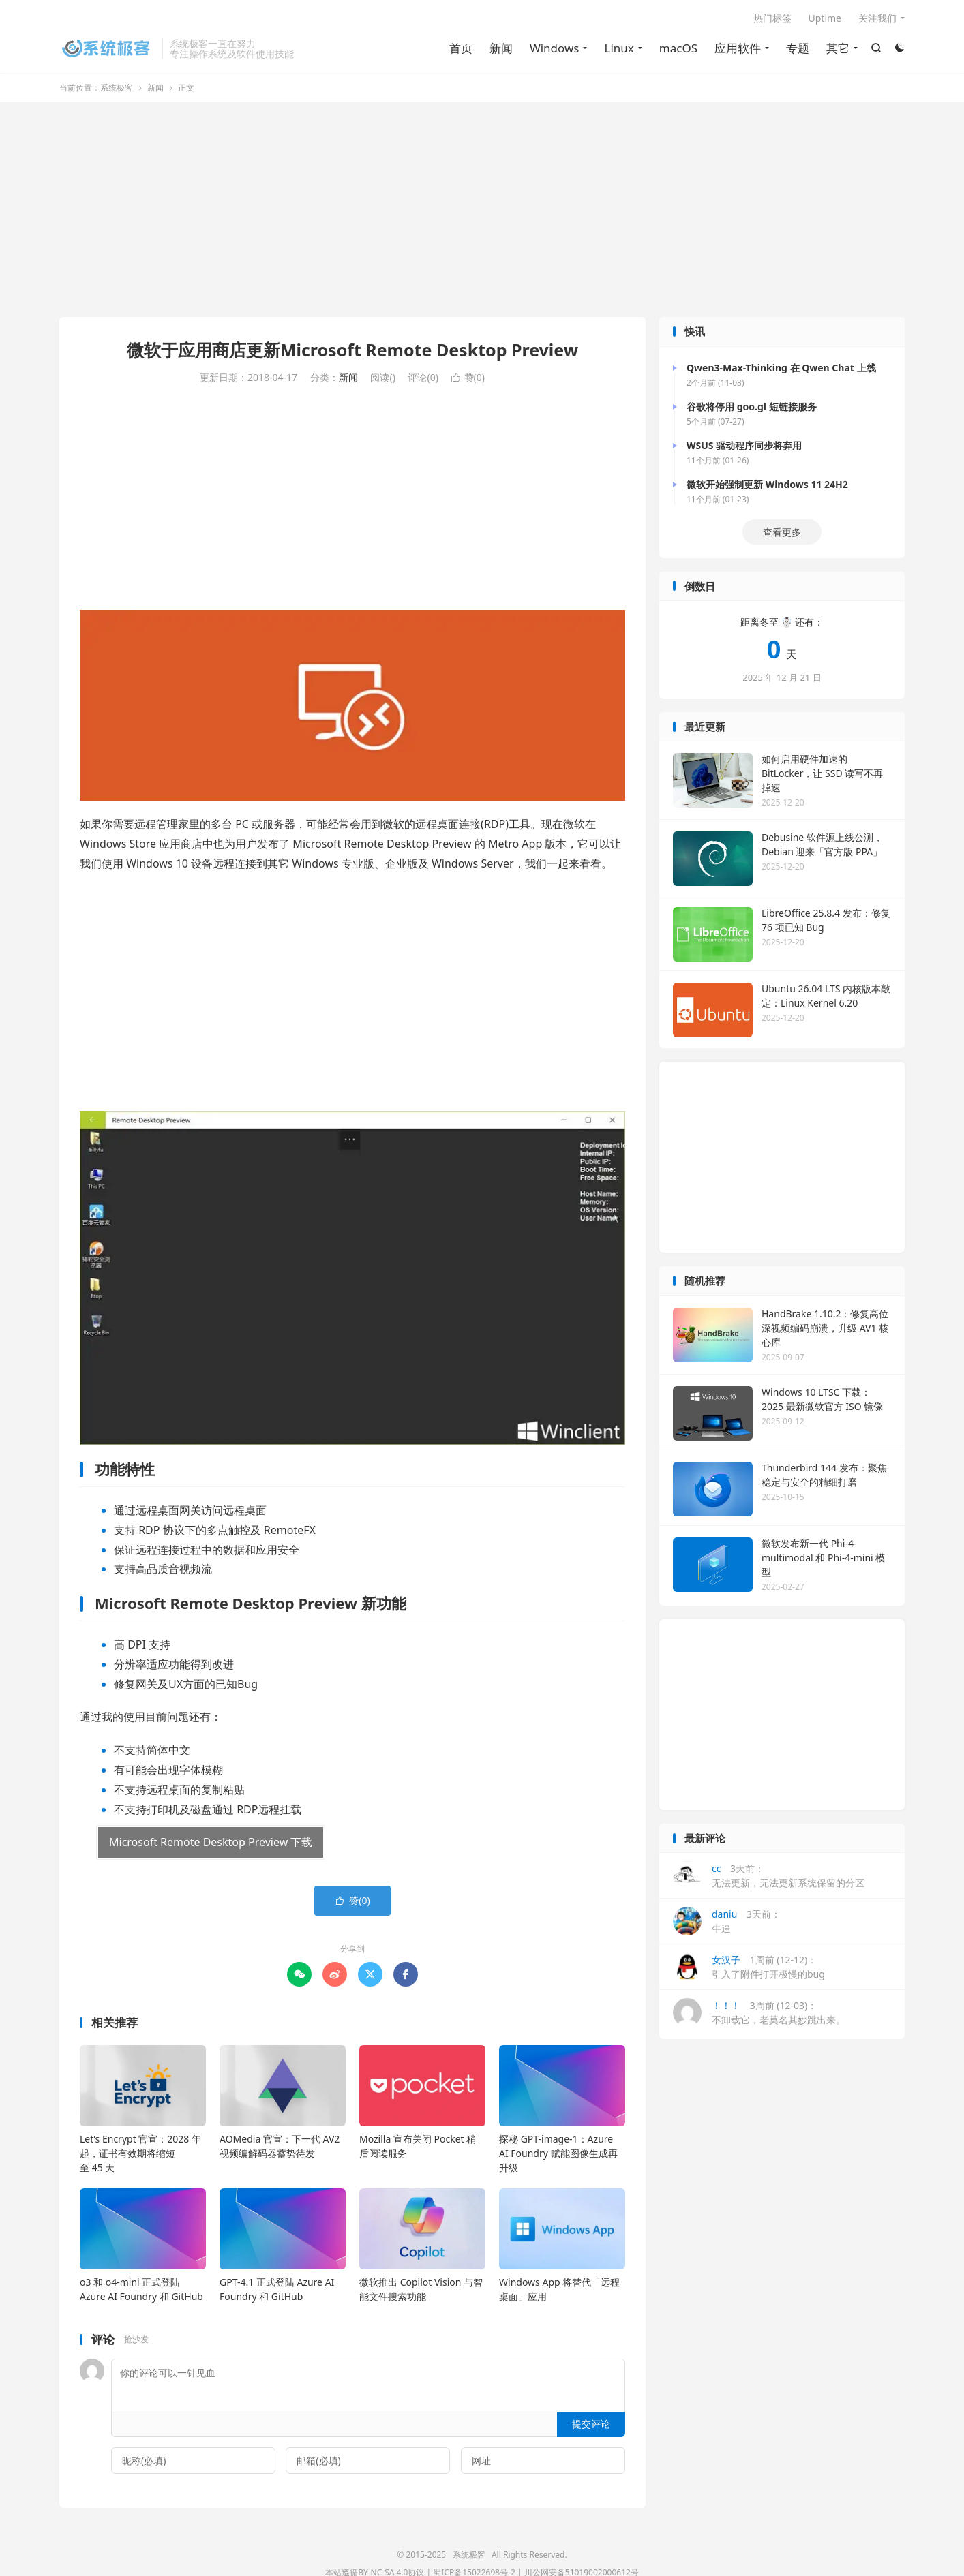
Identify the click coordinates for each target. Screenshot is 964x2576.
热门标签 (772, 18)
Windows (554, 48)
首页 (460, 48)
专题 (797, 48)
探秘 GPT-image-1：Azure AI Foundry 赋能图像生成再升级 (558, 2153)
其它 (837, 48)
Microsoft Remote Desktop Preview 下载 (210, 1842)
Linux (618, 48)
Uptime (825, 18)
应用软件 (737, 48)
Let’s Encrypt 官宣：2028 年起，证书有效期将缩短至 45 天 (140, 2153)
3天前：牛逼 (727, 1921)
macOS (678, 48)
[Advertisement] (482, 211)
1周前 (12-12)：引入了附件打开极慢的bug (749, 1966)
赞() (468, 377)
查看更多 (782, 531)
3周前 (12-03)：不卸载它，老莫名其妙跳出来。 (759, 2012)
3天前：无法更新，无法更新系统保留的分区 (768, 1875)
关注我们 (877, 18)
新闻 (501, 48)
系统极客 (107, 48)
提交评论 (591, 2423)
